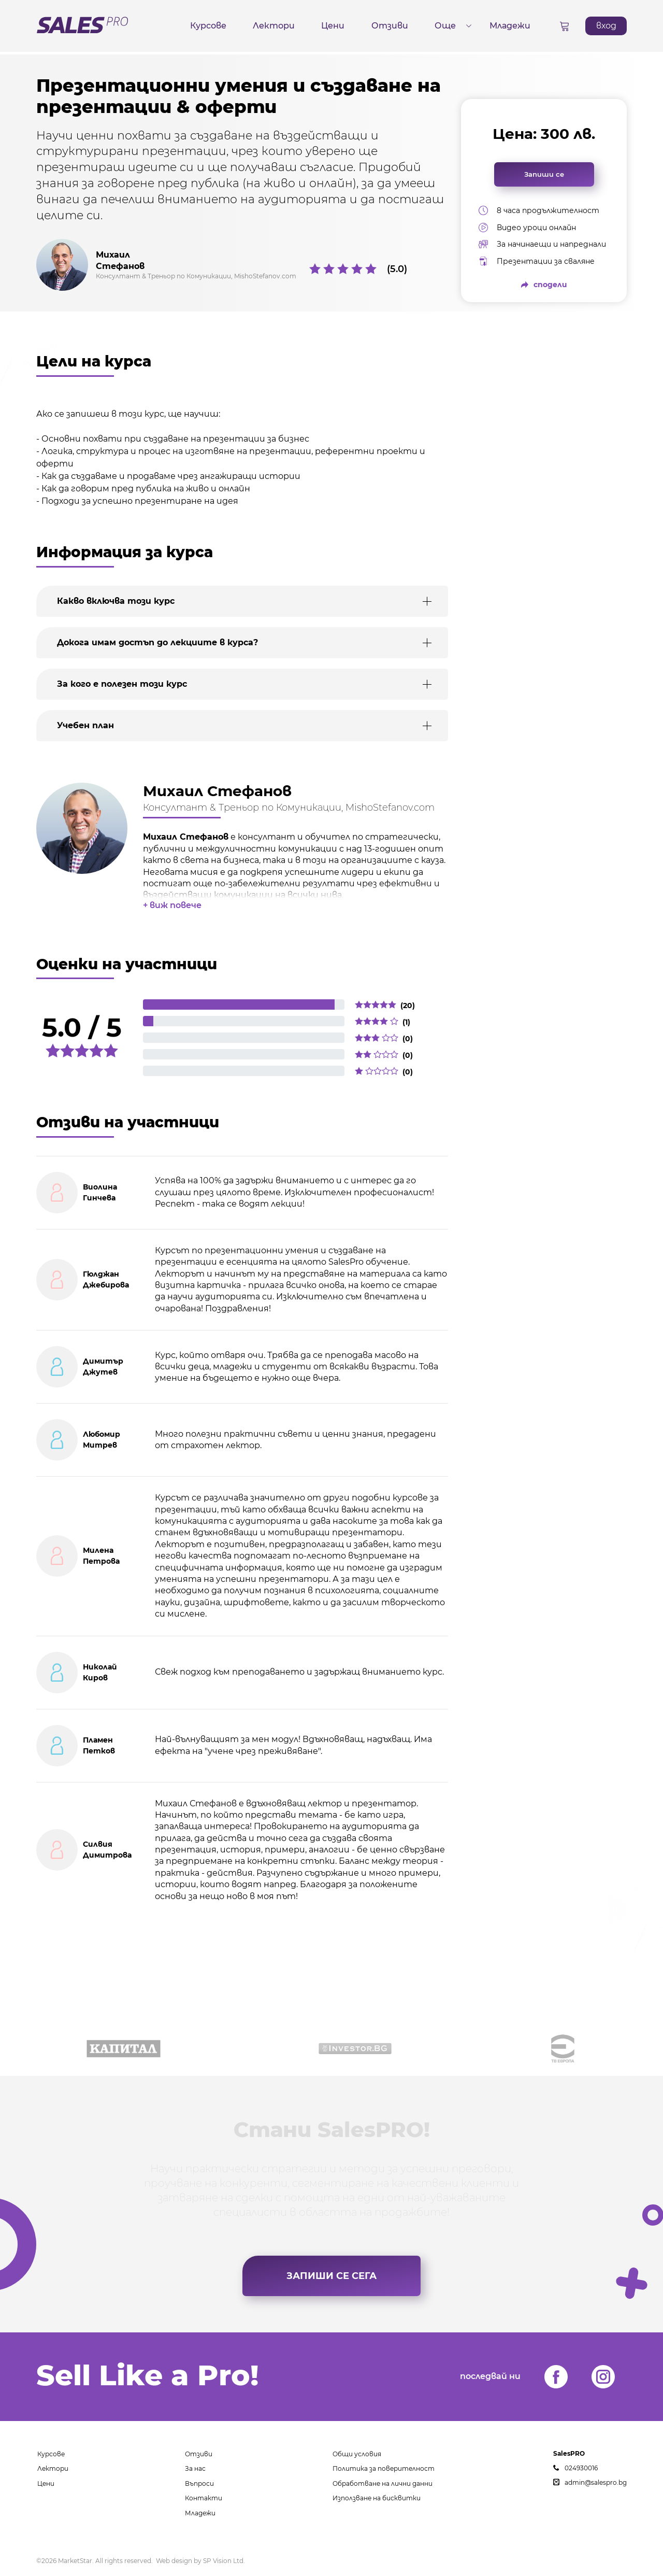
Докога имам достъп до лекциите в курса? (157, 642)
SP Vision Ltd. (224, 2561)
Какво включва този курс (116, 601)
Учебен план (85, 725)
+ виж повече (172, 905)
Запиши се (544, 174)
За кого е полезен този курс (122, 684)
